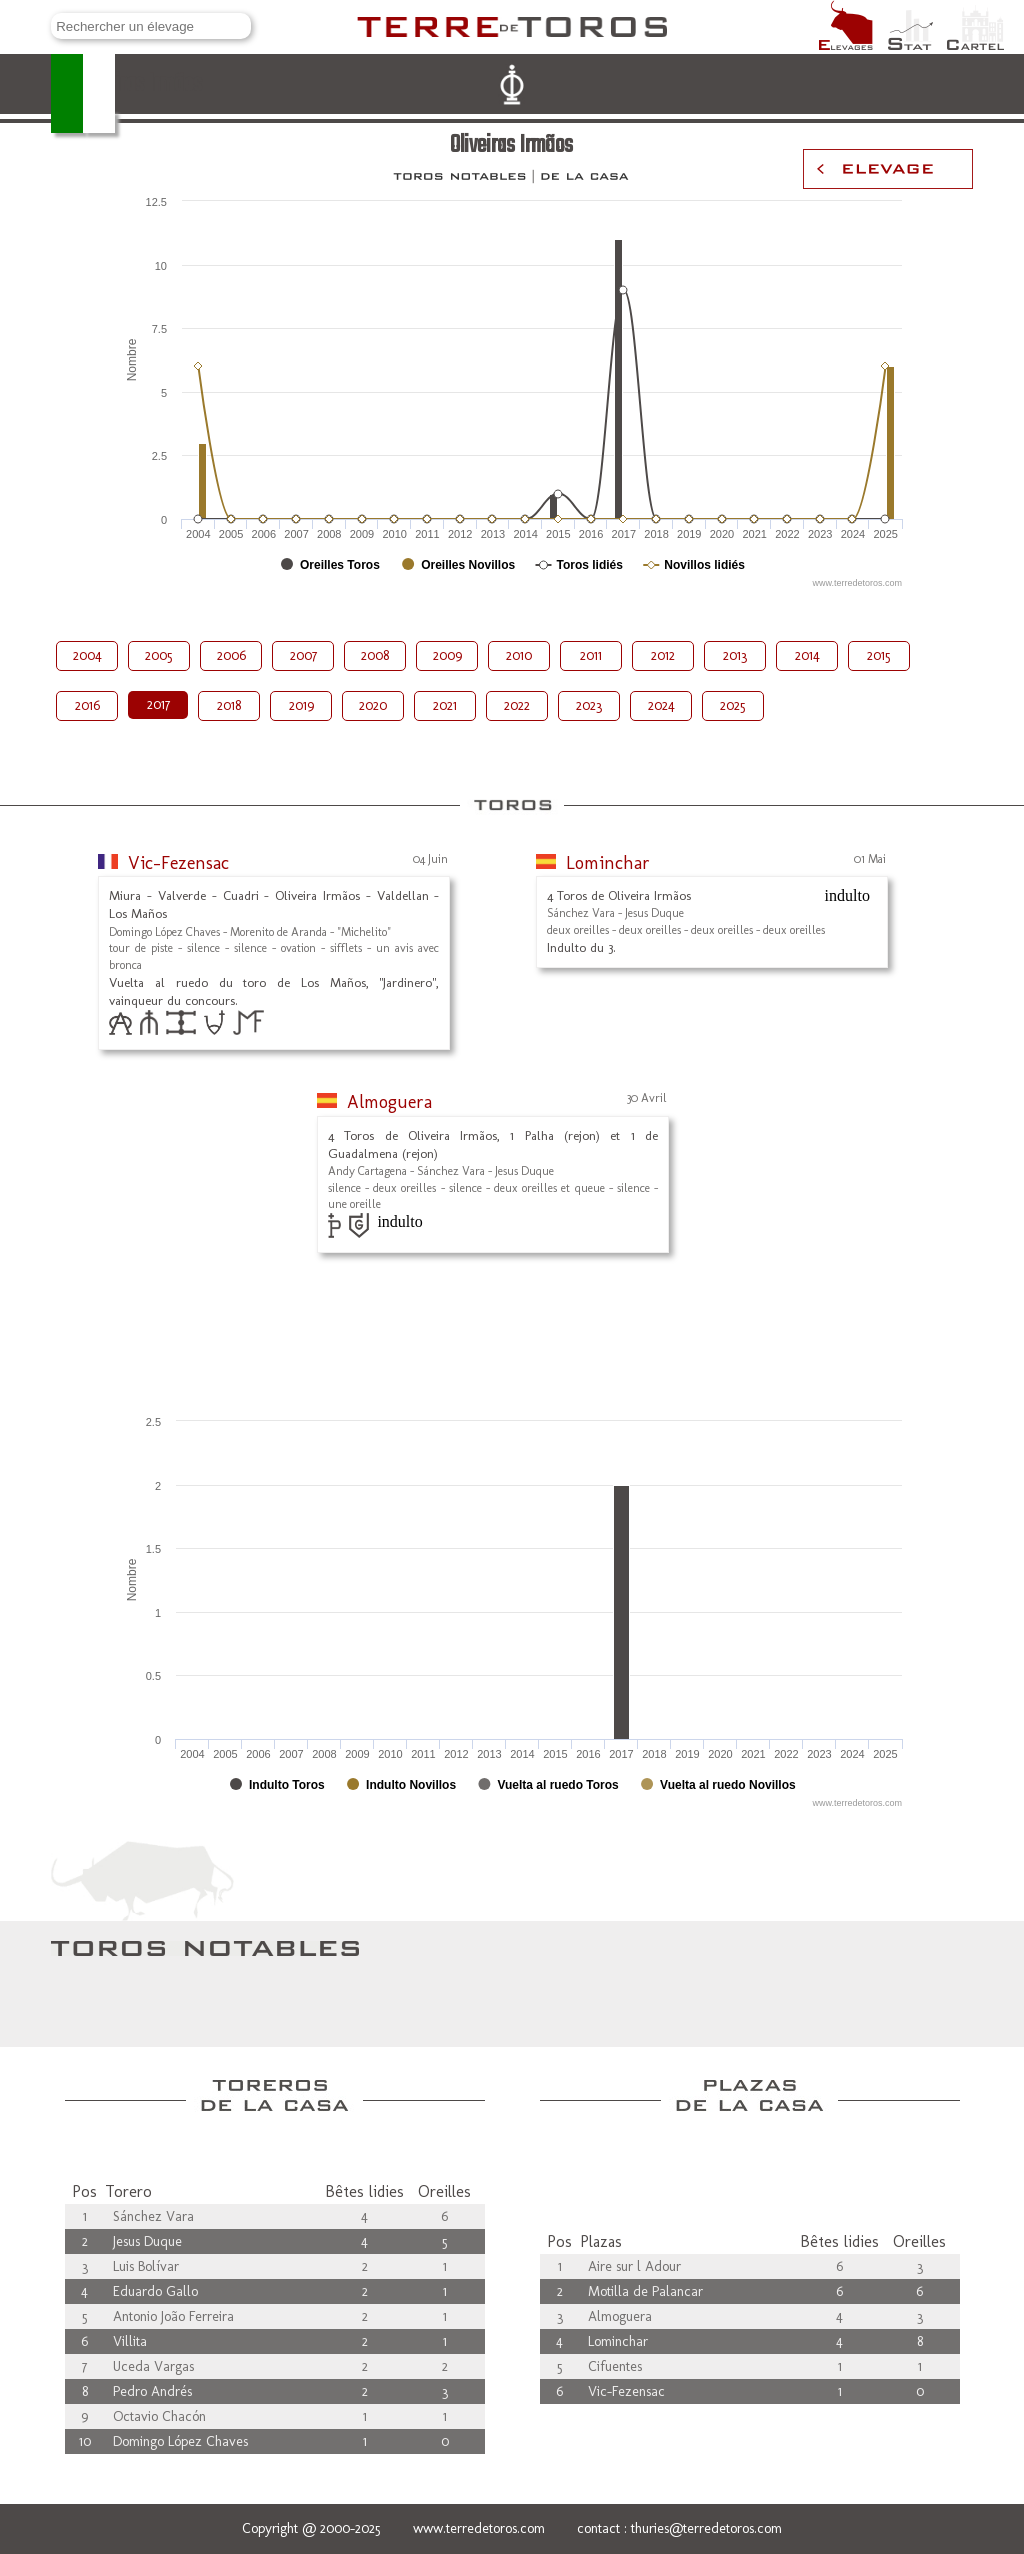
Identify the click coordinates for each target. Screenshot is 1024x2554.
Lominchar (608, 863)
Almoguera (389, 1102)
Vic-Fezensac (178, 863)
